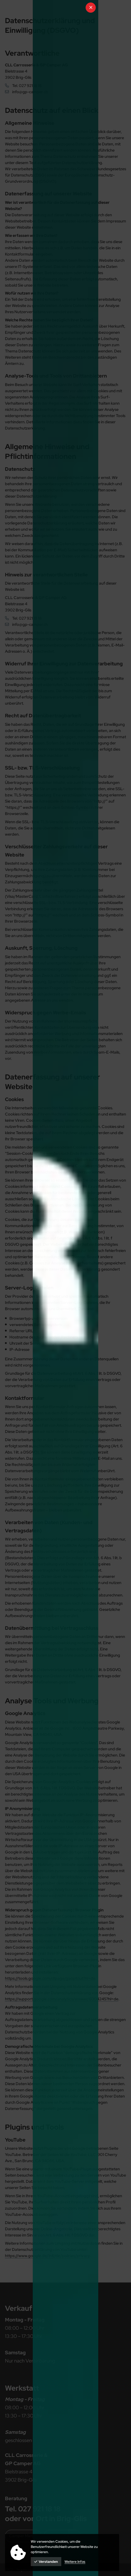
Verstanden (46, 2561)
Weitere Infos (75, 2561)
